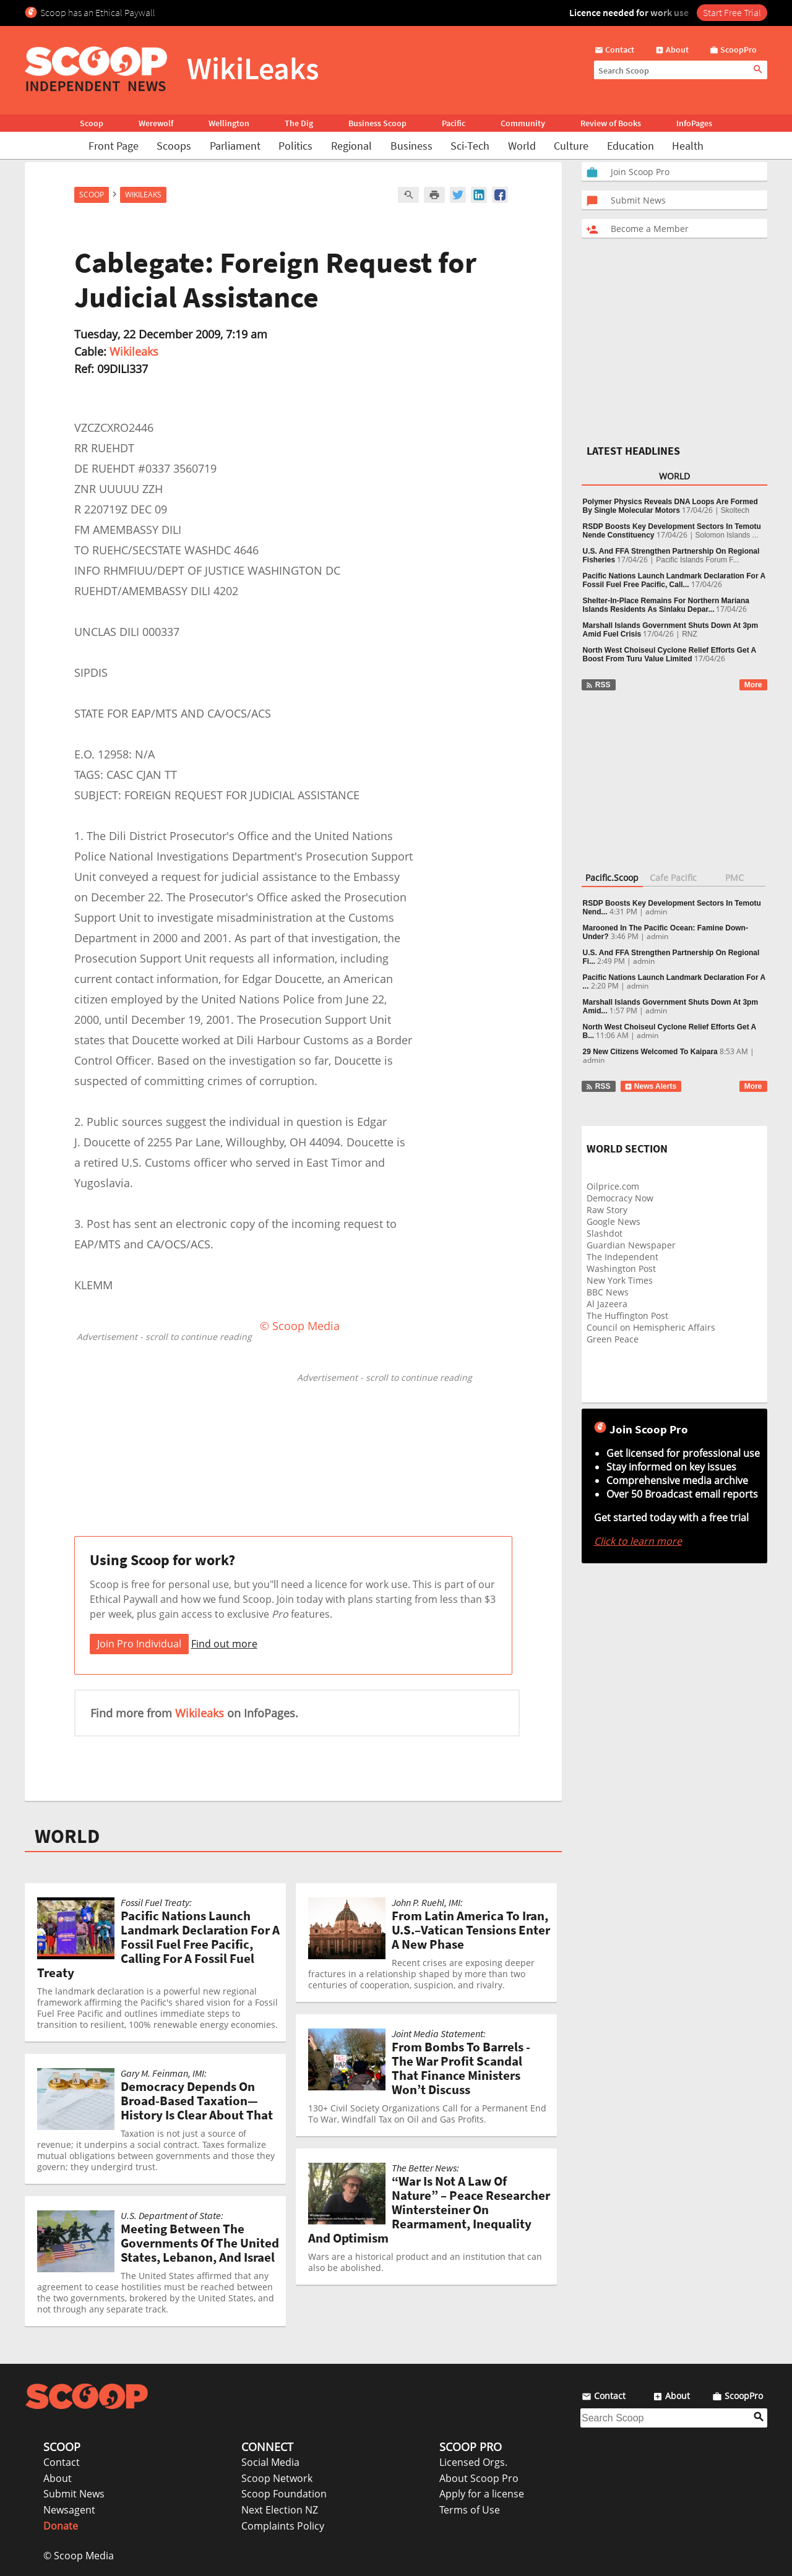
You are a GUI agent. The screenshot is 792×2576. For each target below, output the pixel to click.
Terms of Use (469, 2510)
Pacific (453, 123)
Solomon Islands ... (727, 535)
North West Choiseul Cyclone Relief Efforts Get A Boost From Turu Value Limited (669, 654)
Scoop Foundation (284, 2494)
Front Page (113, 146)
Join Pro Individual (139, 1644)
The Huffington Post (627, 1315)
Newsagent (69, 2510)
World (522, 146)
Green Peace (613, 1339)
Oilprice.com (613, 1186)
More (753, 684)
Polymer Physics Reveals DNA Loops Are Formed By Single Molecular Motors (670, 506)
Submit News (74, 2494)
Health (688, 146)
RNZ (689, 634)
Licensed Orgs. (473, 2462)
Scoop (91, 123)
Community (523, 123)
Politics (295, 146)
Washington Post (621, 1268)
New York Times (620, 1280)
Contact (61, 2462)
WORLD (67, 1836)
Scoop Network (276, 2478)
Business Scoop (377, 123)
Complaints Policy (282, 2526)
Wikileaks (134, 351)
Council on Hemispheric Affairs (651, 1327)
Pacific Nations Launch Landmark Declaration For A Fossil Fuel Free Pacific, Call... (674, 580)
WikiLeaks (143, 194)
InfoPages (694, 123)
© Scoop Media (78, 2556)
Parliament (235, 146)
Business (411, 146)
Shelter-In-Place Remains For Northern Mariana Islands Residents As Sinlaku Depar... (666, 605)
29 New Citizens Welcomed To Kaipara (650, 1051)
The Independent (622, 1257)
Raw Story (607, 1210)
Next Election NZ (279, 2510)
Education (630, 146)
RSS (598, 684)
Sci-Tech (469, 146)
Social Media (270, 2462)
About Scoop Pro (479, 2478)
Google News (613, 1221)
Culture (571, 146)
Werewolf (156, 123)
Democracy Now (620, 1198)
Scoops (174, 146)
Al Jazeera (607, 1304)
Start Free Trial (732, 12)
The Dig (299, 123)
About (57, 2478)
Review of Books (610, 123)
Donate (60, 2526)
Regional (351, 146)
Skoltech (735, 510)
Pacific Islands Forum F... (697, 560)
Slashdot (604, 1233)
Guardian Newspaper (631, 1245)
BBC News (608, 1292)
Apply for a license (481, 2494)
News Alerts (650, 1086)
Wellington (229, 123)
